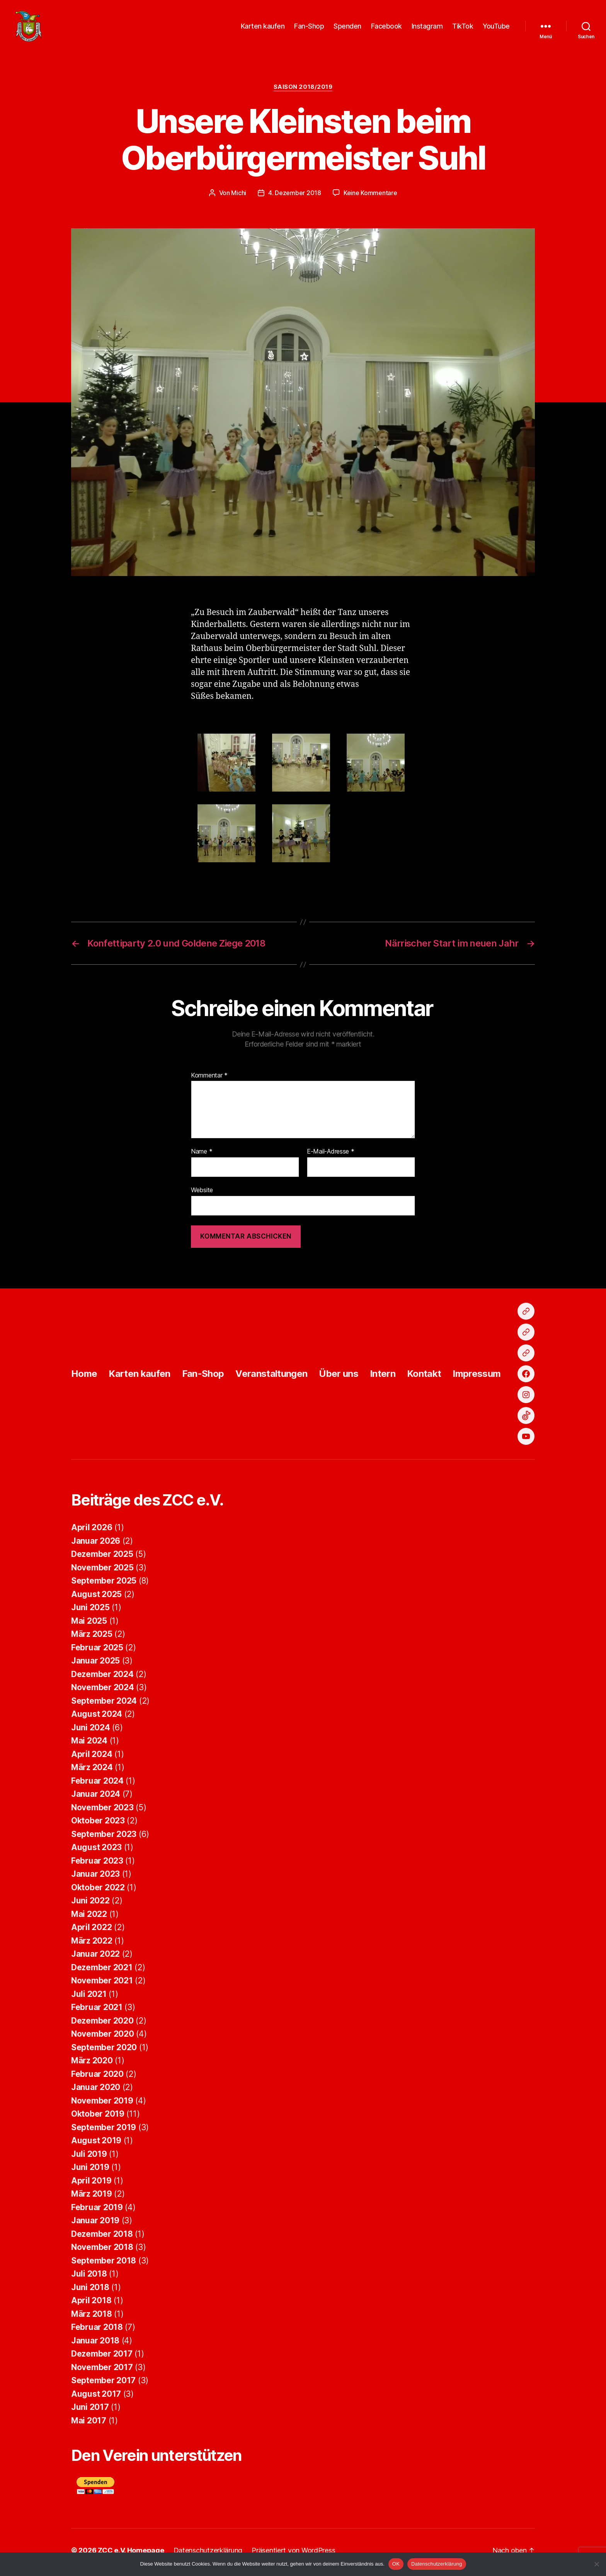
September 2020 (104, 2051)
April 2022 (91, 1931)
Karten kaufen (263, 28)
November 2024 (102, 1691)
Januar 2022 (95, 1958)
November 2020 (102, 2037)
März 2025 (91, 1638)
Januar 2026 (95, 1545)
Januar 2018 (95, 2344)
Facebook (386, 28)
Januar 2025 (95, 1664)
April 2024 (91, 1758)
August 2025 (96, 1598)
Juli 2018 (89, 2277)
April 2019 (91, 2184)
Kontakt (424, 1377)
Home (84, 1377)
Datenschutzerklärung (436, 2564)
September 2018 (103, 2264)
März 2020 (92, 2064)
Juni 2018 (90, 2291)
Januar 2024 (95, 1798)
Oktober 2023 (98, 1824)
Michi (238, 197)
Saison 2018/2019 (303, 90)
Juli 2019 (89, 2158)
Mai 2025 (89, 1625)
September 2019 (103, 2131)
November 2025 (102, 1571)
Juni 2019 (90, 2171)
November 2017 (102, 2371)
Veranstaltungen (271, 1377)
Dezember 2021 (102, 1971)
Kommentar (209, 1079)
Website (202, 1194)
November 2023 (102, 1811)
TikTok (462, 28)
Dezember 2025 (102, 1558)
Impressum (476, 1377)
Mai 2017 (88, 2424)
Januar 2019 (95, 2224)
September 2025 (103, 1584)
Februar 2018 (97, 2331)
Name (201, 1155)
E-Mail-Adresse (330, 1155)
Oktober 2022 (98, 1891)
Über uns (338, 1377)
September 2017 (103, 2384)
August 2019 (96, 2144)
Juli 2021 (89, 1998)
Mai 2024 (89, 1744)
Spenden (347, 28)
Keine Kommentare (370, 197)
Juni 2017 (90, 2411)
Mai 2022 (89, 1918)
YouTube (496, 28)
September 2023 (103, 1838)
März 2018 (91, 2318)
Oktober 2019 (97, 2117)
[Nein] (596, 2564)
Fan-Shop (309, 28)
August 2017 (96, 2398)
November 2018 (102, 2251)
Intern (382, 1377)
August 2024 (96, 1718)
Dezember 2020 (102, 2024)
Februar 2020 (97, 2078)
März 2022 (91, 1944)
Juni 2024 (90, 1731)
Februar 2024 (97, 1784)
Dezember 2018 (102, 2238)
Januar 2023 (95, 1878)
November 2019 (102, 2104)
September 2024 (104, 1704)
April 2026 (91, 1531)
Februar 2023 (97, 1864)
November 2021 (102, 1984)
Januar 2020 (95, 2091)
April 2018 (91, 2304)
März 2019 (91, 2197)
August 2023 (96, 1851)
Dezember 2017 (102, 2357)
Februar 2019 (97, 2211)
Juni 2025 (90, 1611)
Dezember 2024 (102, 1678)
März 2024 (92, 1771)
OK (396, 2564)
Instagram (427, 28)
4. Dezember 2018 (294, 197)
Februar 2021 (97, 2011)
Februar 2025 (97, 1651)
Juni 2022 (90, 1904)
